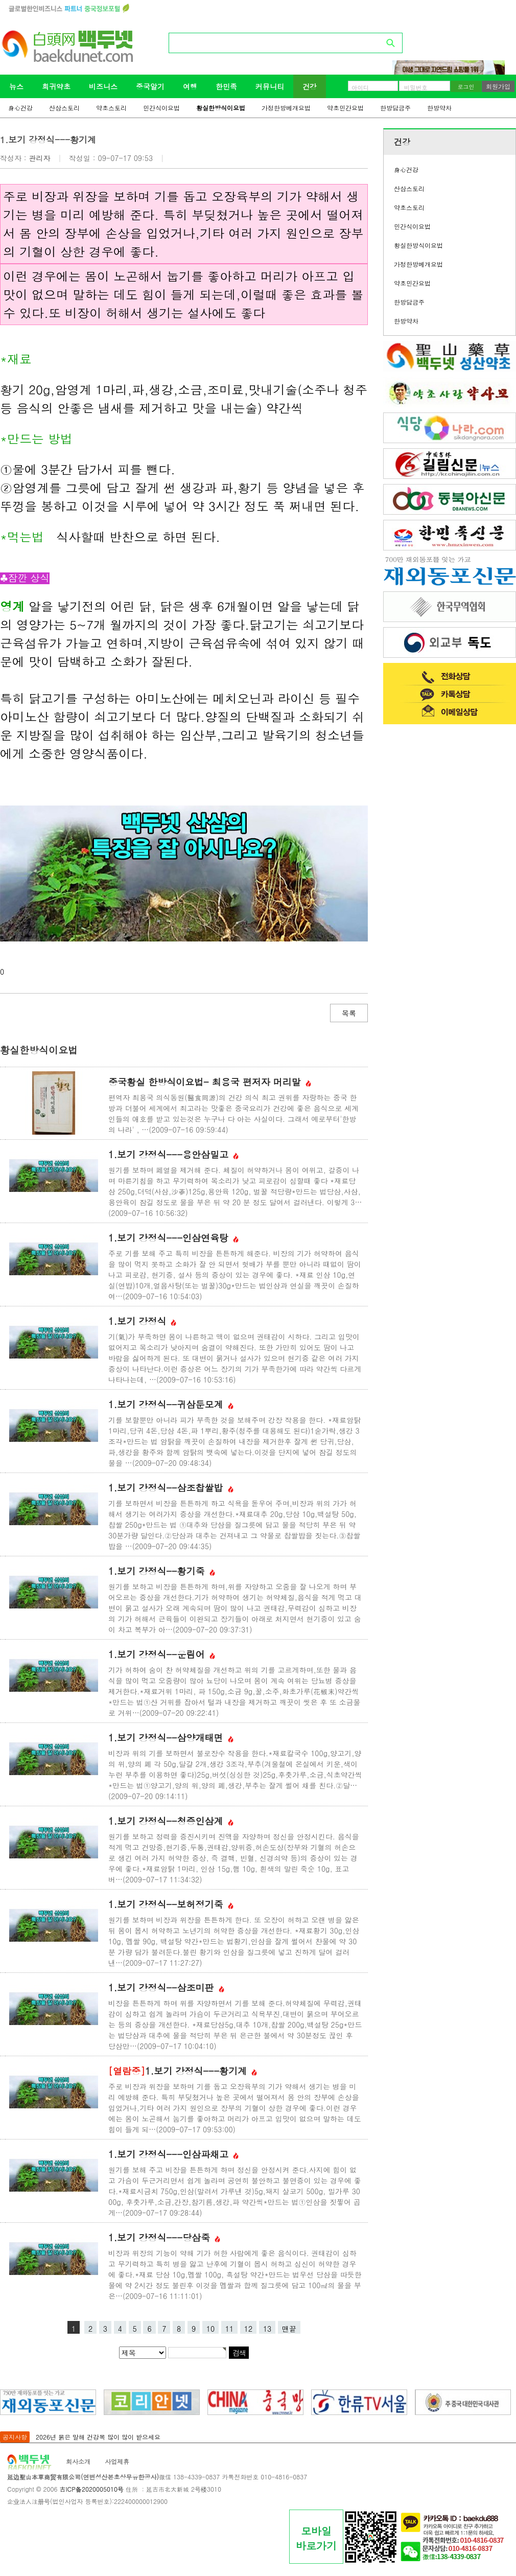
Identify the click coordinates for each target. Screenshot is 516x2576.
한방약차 (439, 107)
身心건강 (20, 107)
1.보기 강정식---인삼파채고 (173, 2154)
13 (267, 2329)
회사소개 (78, 2461)
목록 (349, 1013)
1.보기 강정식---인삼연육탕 (173, 1237)
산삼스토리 (64, 107)
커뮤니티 (269, 86)
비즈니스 (103, 86)
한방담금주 (395, 107)
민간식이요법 (161, 107)
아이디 (360, 87)
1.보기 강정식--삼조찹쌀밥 (170, 1487)
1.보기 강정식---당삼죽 (164, 2237)
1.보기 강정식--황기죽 (161, 1571)
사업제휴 (117, 2461)
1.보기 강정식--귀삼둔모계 (170, 1404)
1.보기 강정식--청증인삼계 (170, 1820)
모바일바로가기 (316, 2538)
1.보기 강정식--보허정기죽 (170, 1904)
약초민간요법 (345, 107)
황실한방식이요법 (220, 107)
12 (248, 2329)
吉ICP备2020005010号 (91, 2489)
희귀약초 (56, 86)
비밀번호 (416, 87)
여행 (190, 86)
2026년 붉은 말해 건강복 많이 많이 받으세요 (98, 2436)
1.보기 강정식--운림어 (161, 1654)
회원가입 (498, 86)
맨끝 (289, 2329)
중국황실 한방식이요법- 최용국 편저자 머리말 (209, 1081)
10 (210, 2329)
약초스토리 (111, 107)
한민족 (226, 86)
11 (229, 2329)
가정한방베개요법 (286, 107)
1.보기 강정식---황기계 (182, 2070)
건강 (309, 86)
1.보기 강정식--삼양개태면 (170, 1737)
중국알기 (150, 86)
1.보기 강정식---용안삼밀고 (173, 1154)
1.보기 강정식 (142, 1321)
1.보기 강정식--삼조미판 (166, 1987)
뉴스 (16, 86)
